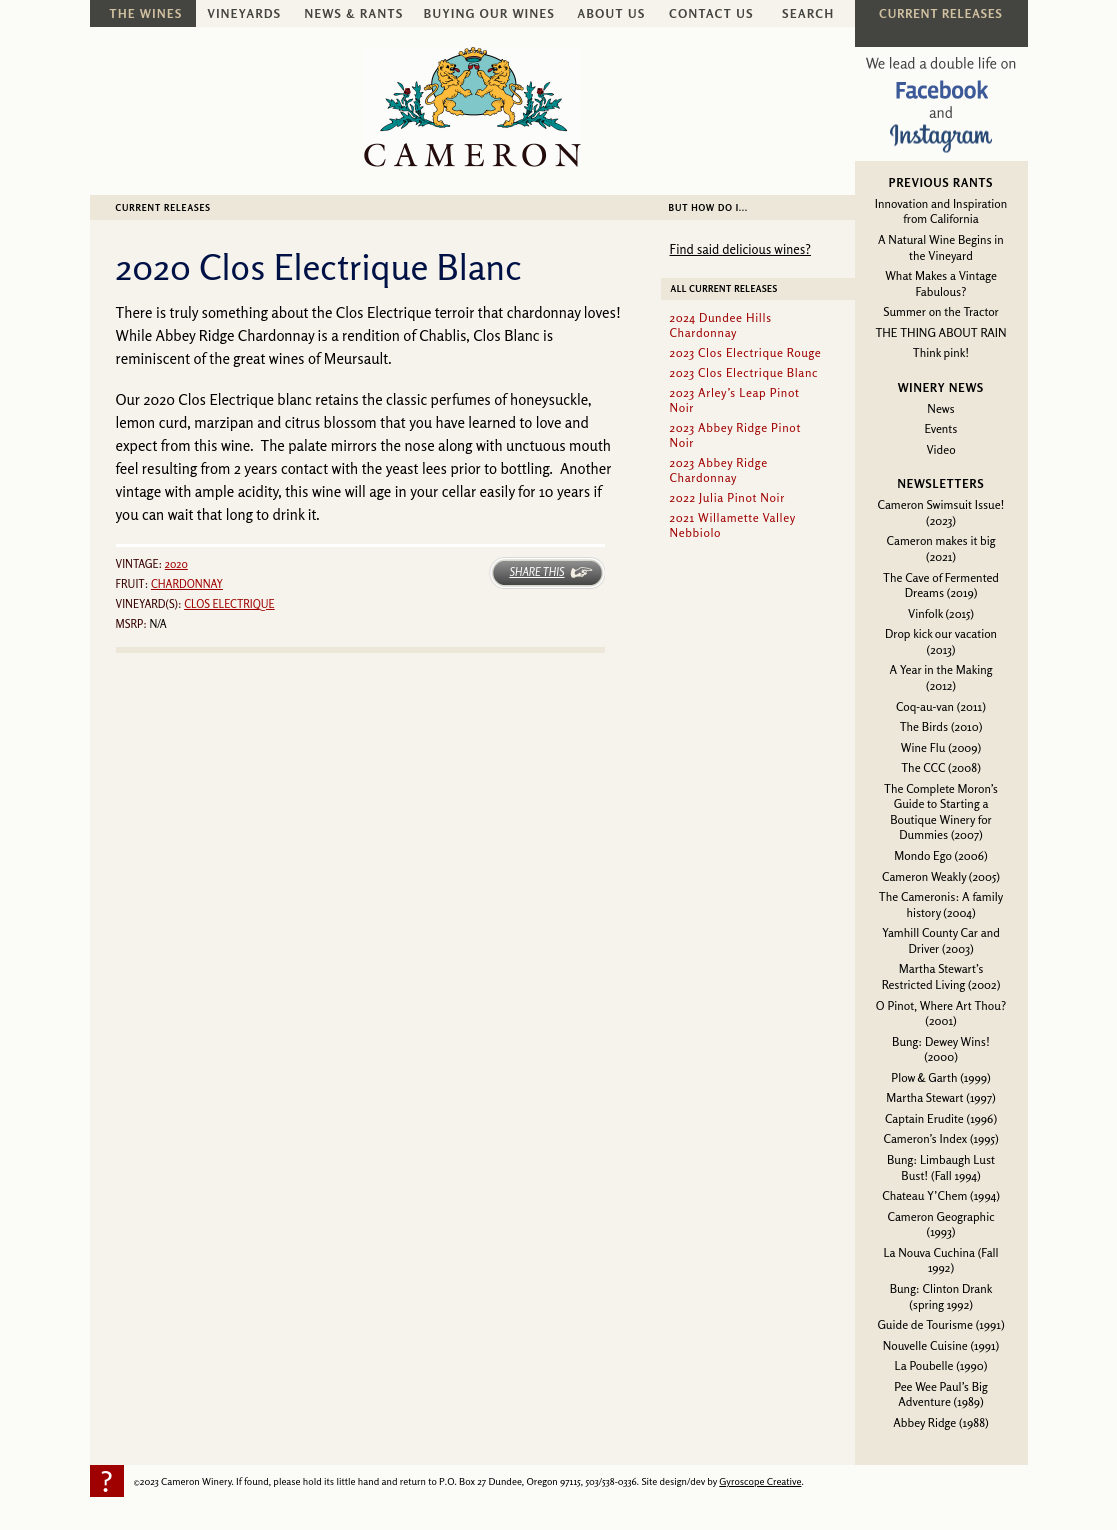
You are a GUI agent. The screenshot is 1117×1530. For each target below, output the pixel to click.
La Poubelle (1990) (941, 1365)
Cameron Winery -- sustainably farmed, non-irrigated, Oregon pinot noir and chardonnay (472, 107)
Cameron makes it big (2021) (941, 548)
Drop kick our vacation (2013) (941, 641)
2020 (176, 564)
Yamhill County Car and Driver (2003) (941, 940)
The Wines (146, 13)
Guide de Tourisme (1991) (940, 1324)
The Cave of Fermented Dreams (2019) (941, 585)
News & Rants (353, 13)
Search (808, 13)
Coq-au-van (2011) (941, 706)
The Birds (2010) (941, 726)
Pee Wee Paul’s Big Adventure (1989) (941, 1394)
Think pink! (941, 352)
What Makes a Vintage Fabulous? (941, 283)
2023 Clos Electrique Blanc (744, 372)
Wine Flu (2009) (941, 747)
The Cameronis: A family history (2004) (941, 904)
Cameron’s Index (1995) (940, 1138)
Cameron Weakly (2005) (941, 876)
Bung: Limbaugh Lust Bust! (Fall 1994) (941, 1167)
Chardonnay (187, 584)
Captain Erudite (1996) (941, 1118)
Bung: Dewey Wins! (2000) (941, 1049)
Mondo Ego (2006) (940, 855)
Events (941, 428)
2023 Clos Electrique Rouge (746, 352)
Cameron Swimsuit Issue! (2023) (940, 512)
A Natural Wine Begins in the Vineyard (941, 247)
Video (940, 449)
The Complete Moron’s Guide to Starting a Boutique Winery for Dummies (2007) (941, 812)
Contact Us (711, 13)
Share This (536, 572)
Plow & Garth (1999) (941, 1077)
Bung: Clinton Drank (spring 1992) (941, 1296)
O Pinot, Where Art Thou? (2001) (941, 1013)
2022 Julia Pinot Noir (727, 497)
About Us (611, 13)
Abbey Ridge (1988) (940, 1422)
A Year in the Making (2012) (940, 677)
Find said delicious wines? (740, 249)
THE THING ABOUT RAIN (940, 332)
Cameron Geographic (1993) (940, 1224)
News (940, 408)
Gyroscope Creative (760, 1481)
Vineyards (245, 13)
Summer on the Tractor (941, 311)
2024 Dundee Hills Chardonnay (721, 325)
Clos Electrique (229, 604)
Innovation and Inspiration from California (941, 211)
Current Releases (163, 207)
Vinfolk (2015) (941, 613)
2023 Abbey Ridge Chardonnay (719, 470)
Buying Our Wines (489, 13)
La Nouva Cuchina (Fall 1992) (940, 1260)
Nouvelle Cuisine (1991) (941, 1345)
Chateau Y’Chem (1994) (941, 1195)
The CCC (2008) (941, 767)
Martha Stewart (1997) (940, 1097)
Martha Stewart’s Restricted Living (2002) (941, 976)
